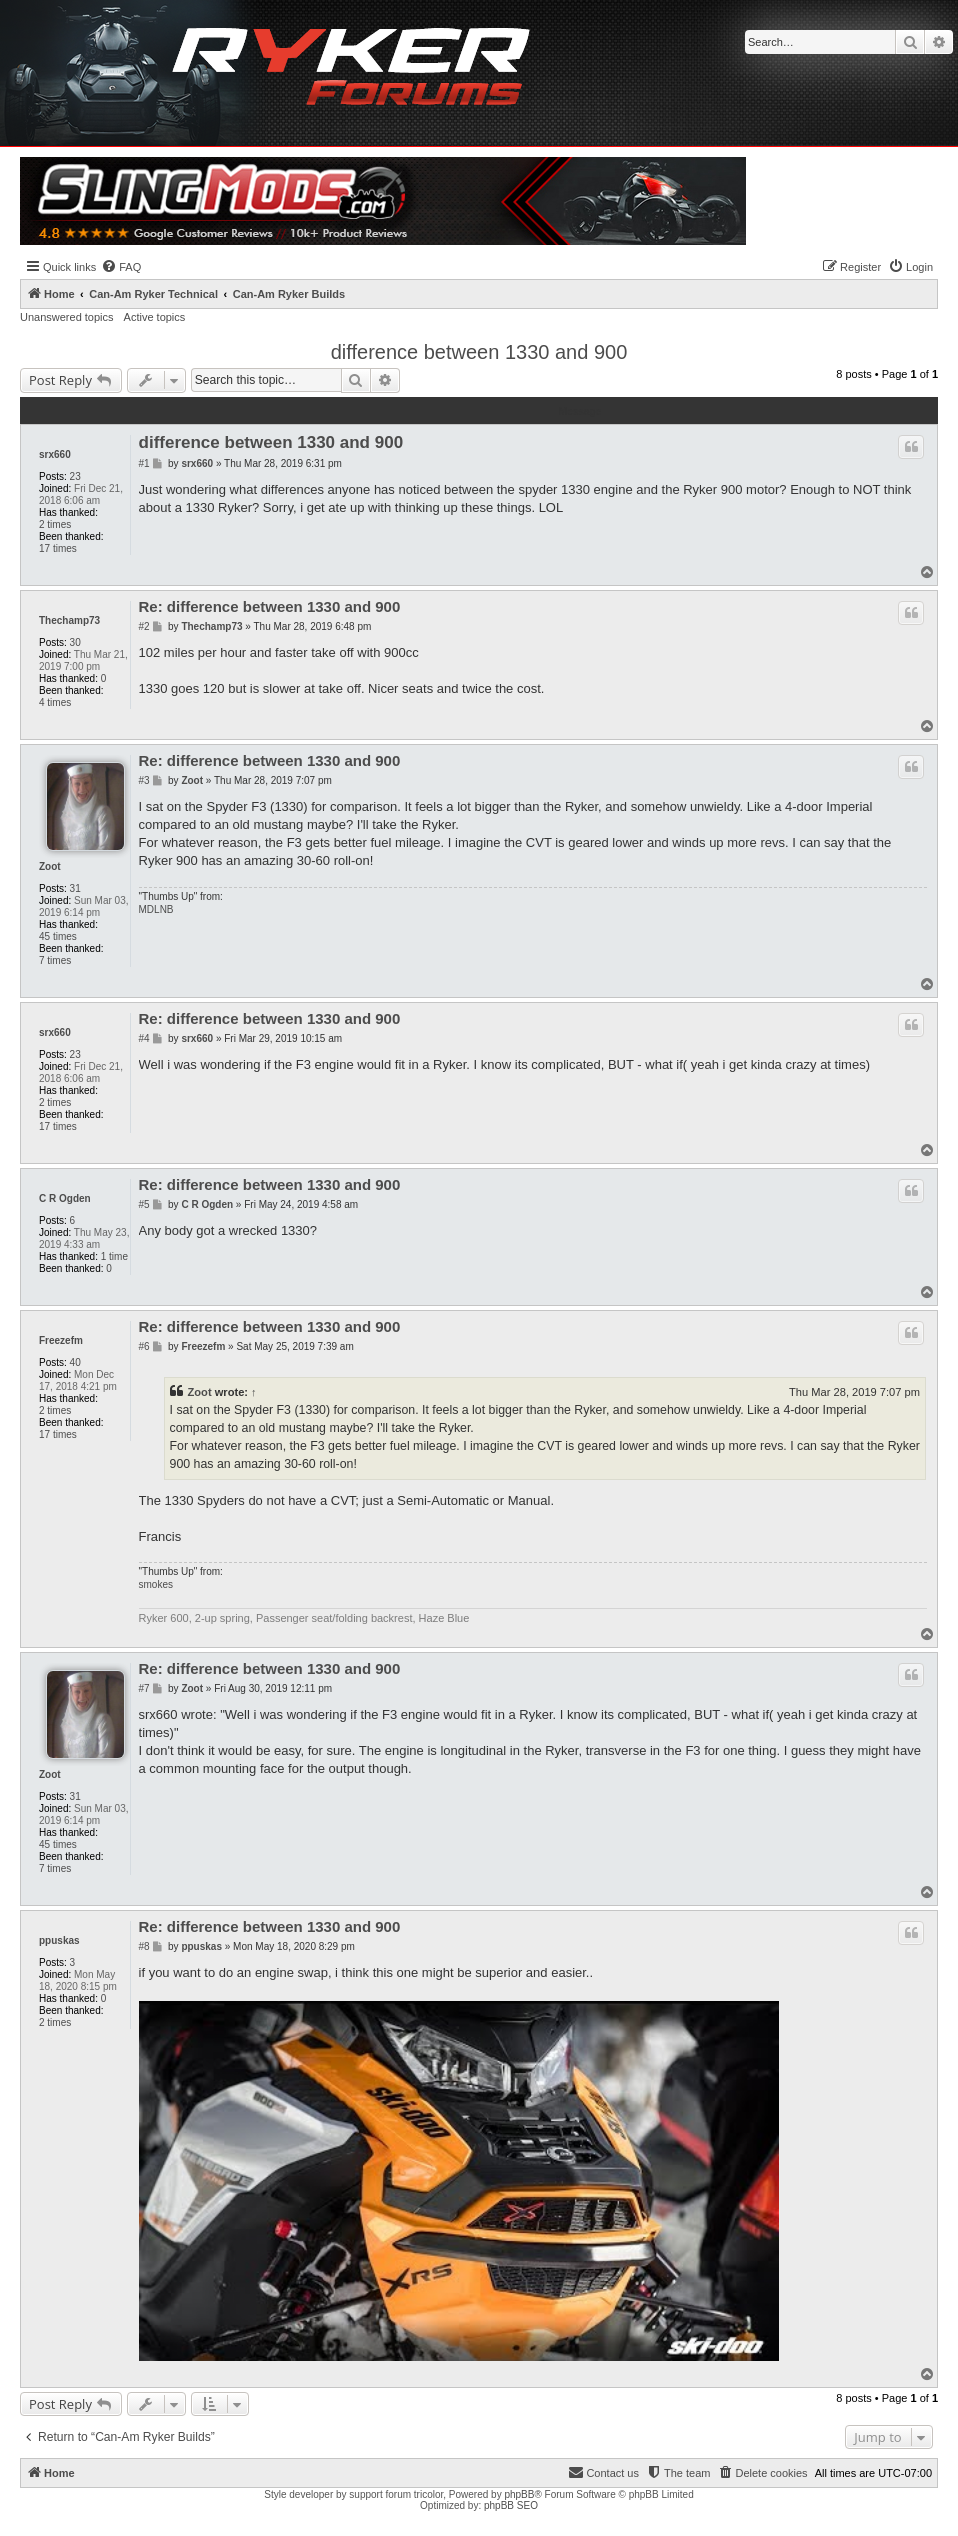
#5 (144, 1204)
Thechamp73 (69, 620)
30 (75, 642)
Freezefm (61, 1340)
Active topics (155, 317)
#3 (144, 780)
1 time (114, 1256)
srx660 (55, 454)
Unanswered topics (67, 317)
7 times (55, 960)
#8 (144, 1946)
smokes (156, 1584)
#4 (144, 1038)
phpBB (519, 2494)
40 (75, 1362)
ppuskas (59, 1940)
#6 (144, 1346)
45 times (58, 936)
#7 (144, 1688)
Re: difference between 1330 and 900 (270, 606)
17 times (58, 548)
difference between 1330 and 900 (479, 352)
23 (75, 476)
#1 (144, 463)
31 (75, 888)
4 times (55, 702)
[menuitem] (121, 267)
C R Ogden (65, 1198)
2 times (55, 524)
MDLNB (156, 909)
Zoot (50, 866)
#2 (144, 626)
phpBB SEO (511, 2505)
